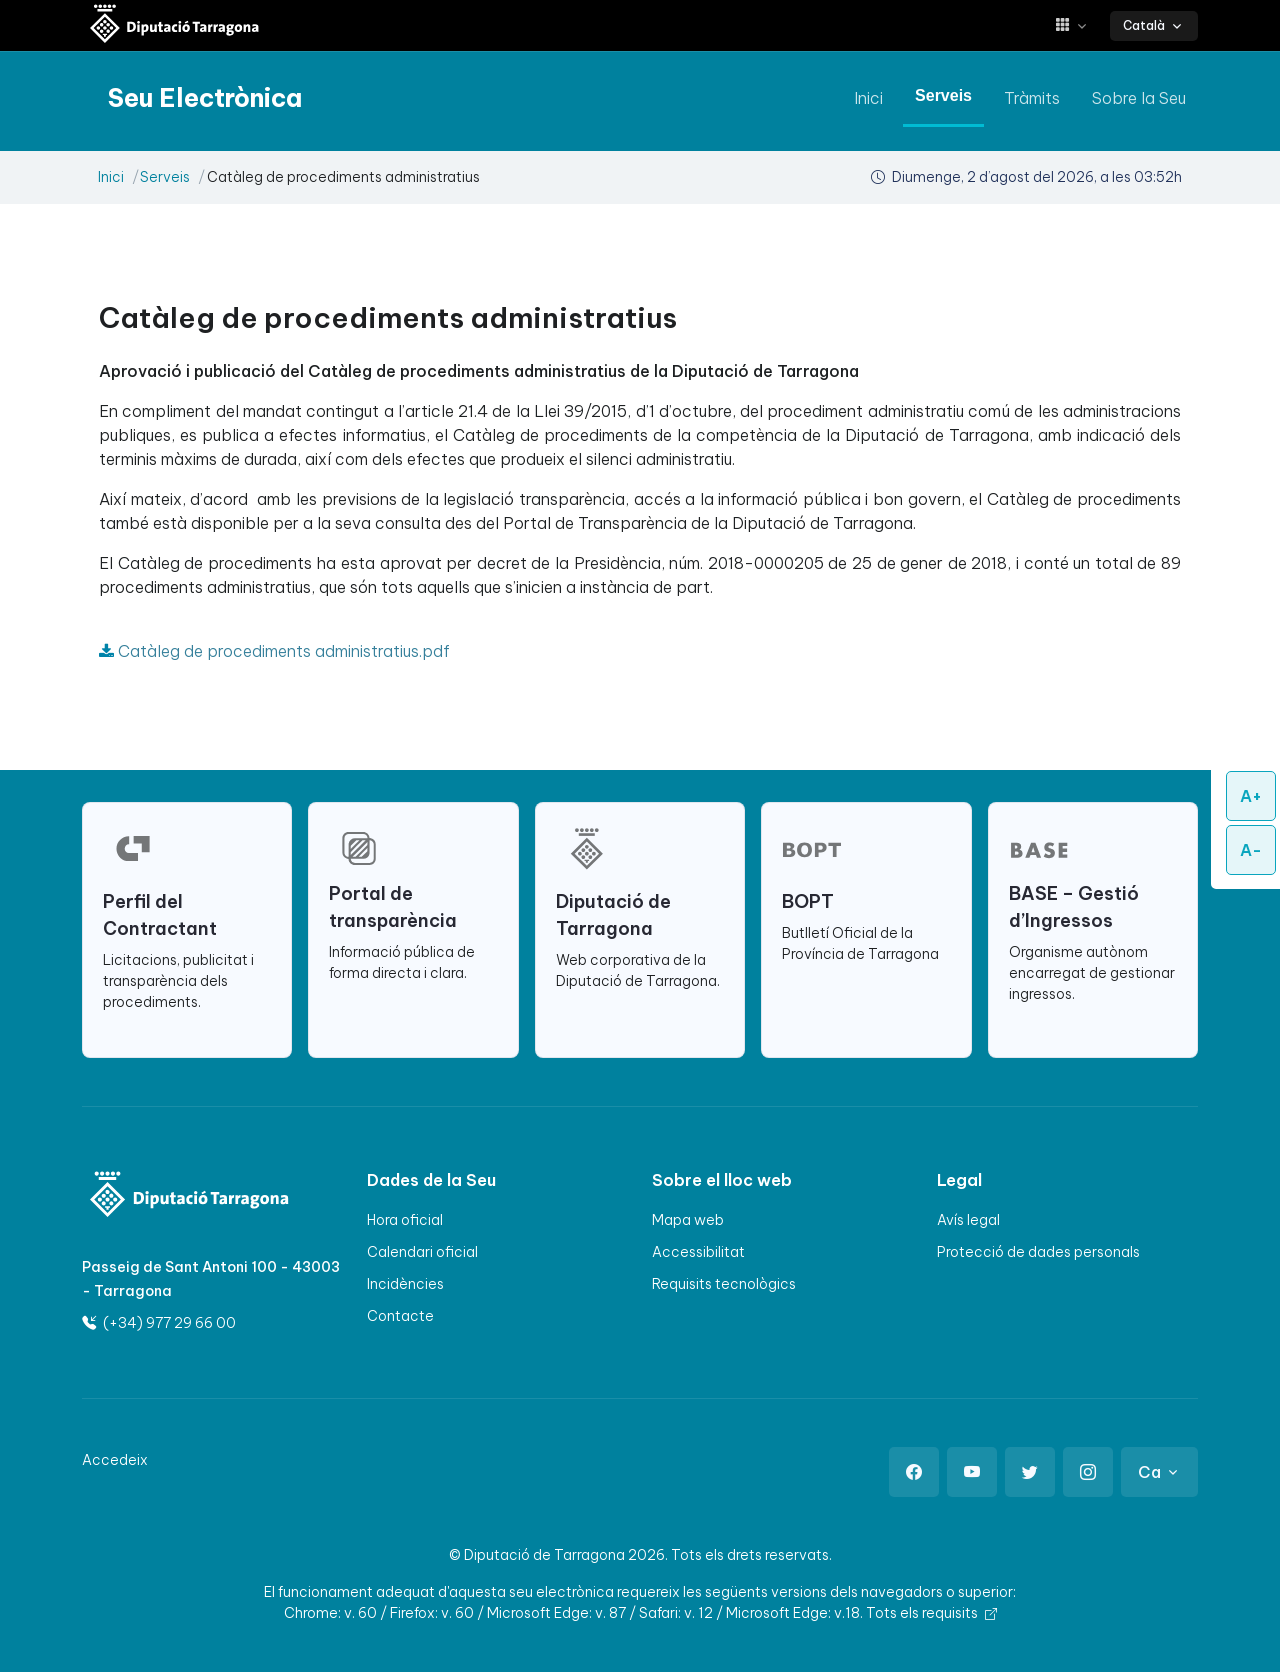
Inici (111, 177)
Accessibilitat (698, 1252)
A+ (1251, 796)
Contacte (400, 1316)
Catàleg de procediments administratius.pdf (274, 651)
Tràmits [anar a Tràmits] (1032, 98)
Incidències (405, 1284)
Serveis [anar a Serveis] (943, 95)
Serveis (165, 177)
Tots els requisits (931, 1613)
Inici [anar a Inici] (868, 98)
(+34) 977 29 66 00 (159, 1323)
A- (1251, 850)
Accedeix (115, 1460)
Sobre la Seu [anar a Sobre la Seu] (1139, 98)
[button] (1078, 25)
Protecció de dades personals (1038, 1252)
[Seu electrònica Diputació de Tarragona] (175, 25)
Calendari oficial (422, 1252)
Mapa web (688, 1220)
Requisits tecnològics (724, 1284)
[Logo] (176, 1196)
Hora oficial (405, 1220)
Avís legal (968, 1220)
